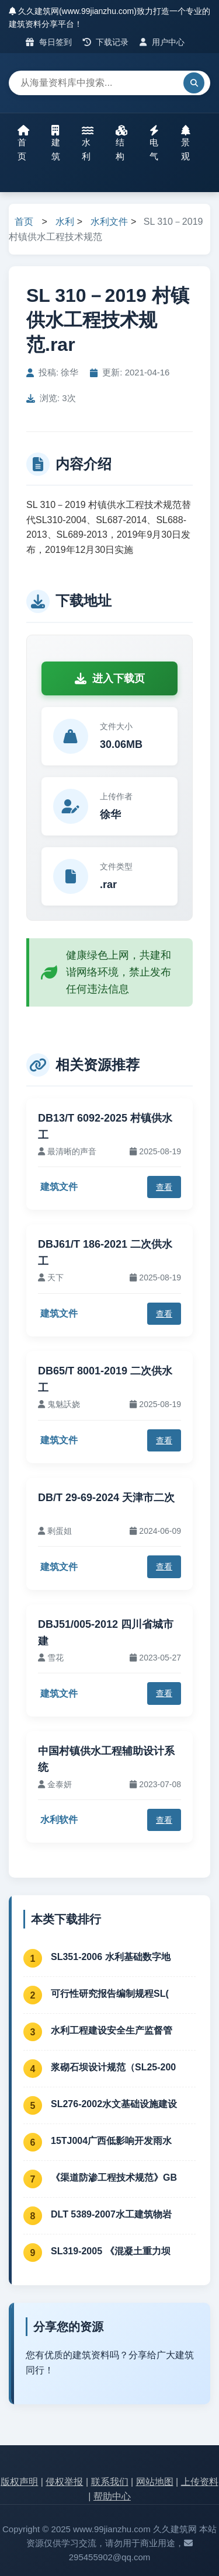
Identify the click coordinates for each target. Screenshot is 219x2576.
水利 (87, 143)
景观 (185, 143)
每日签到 (49, 42)
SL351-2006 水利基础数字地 (111, 1957)
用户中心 (162, 42)
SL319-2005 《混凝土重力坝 (111, 2251)
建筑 (55, 143)
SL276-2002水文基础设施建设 (114, 2104)
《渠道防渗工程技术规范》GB (114, 2177)
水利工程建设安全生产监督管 (111, 2030)
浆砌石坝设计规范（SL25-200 (113, 2067)
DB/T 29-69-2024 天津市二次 (106, 1497)
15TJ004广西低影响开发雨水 (111, 2141)
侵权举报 (64, 2482)
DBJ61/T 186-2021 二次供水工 (105, 1252)
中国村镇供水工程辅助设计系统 (106, 1759)
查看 (164, 1187)
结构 (121, 143)
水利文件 (109, 222)
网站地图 (154, 2482)
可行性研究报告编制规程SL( (110, 1994)
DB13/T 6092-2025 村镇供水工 (105, 1126)
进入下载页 (110, 678)
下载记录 (106, 42)
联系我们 (109, 2482)
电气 (154, 143)
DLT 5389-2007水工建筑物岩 (111, 2214)
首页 (23, 143)
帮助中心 (112, 2496)
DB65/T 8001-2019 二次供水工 (105, 1379)
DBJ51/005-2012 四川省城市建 (105, 1632)
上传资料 (199, 2482)
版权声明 (19, 2482)
